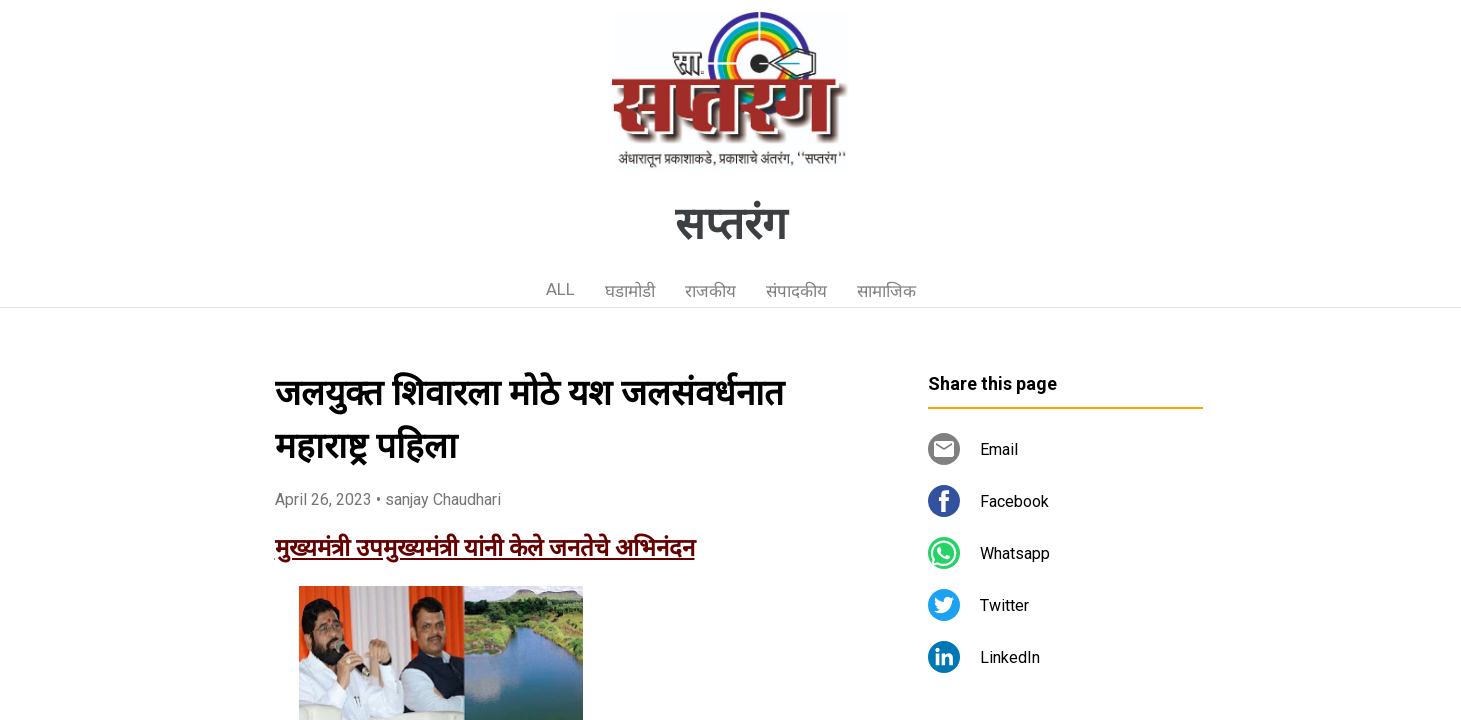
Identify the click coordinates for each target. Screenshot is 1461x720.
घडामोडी (630, 291)
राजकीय (710, 291)
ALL (560, 289)
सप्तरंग (731, 224)
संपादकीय (796, 291)
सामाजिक (886, 291)
